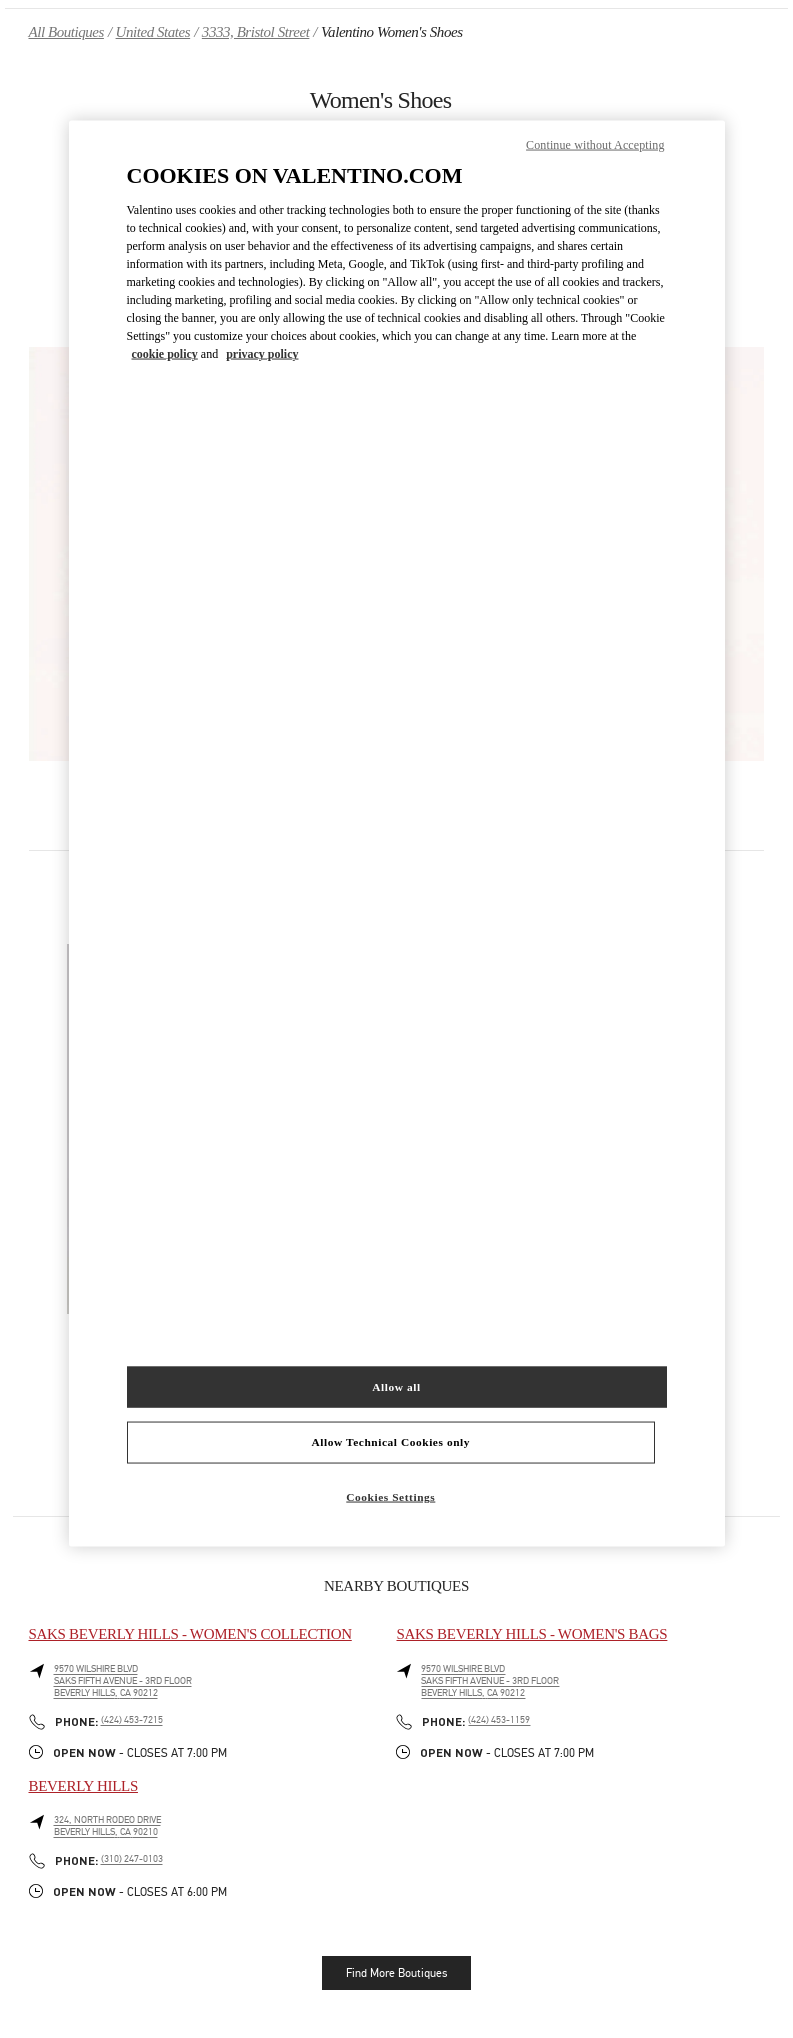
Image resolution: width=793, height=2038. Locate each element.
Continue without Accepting (595, 144)
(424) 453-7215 (132, 1720)
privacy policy (262, 354)
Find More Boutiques (396, 1973)
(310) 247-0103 (132, 1859)
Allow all (396, 1386)
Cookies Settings (390, 1497)
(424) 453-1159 (499, 1720)
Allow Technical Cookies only (391, 1442)
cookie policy (165, 354)
